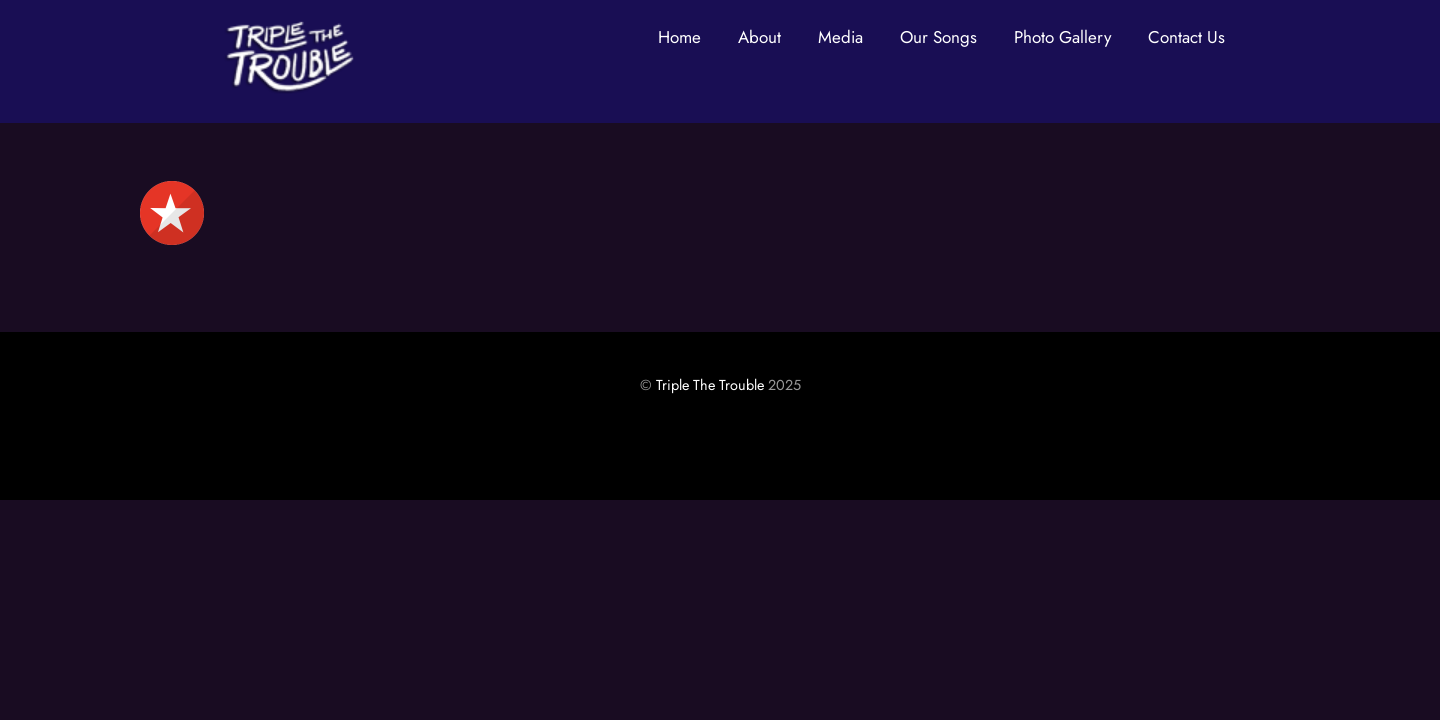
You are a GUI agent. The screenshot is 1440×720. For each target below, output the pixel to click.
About (759, 37)
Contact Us (1186, 37)
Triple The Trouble (710, 385)
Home (679, 37)
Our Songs (938, 37)
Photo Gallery (1062, 37)
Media (840, 37)
